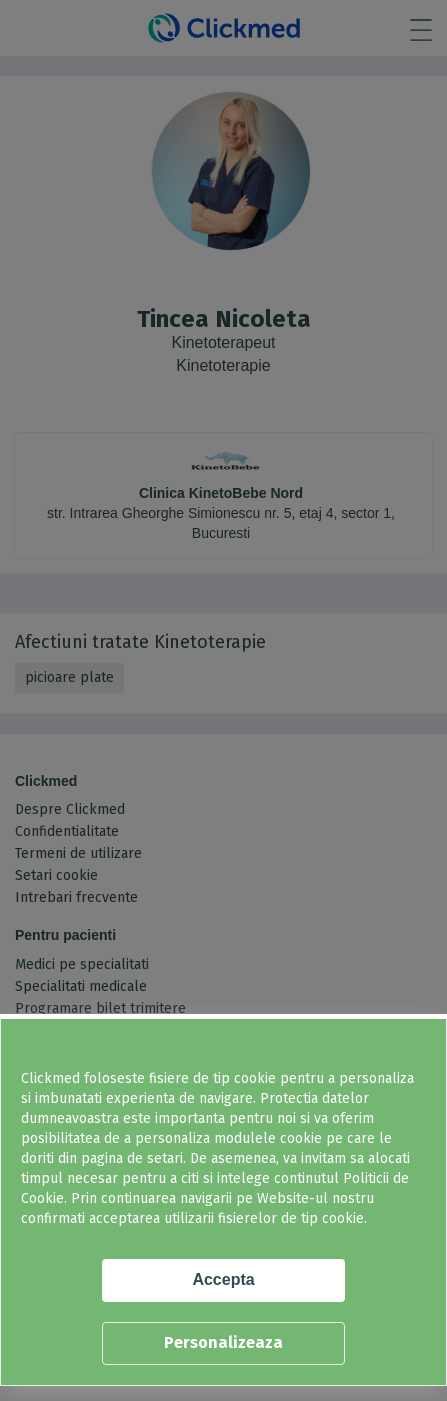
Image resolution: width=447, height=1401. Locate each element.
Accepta (223, 1279)
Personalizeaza (223, 1342)
